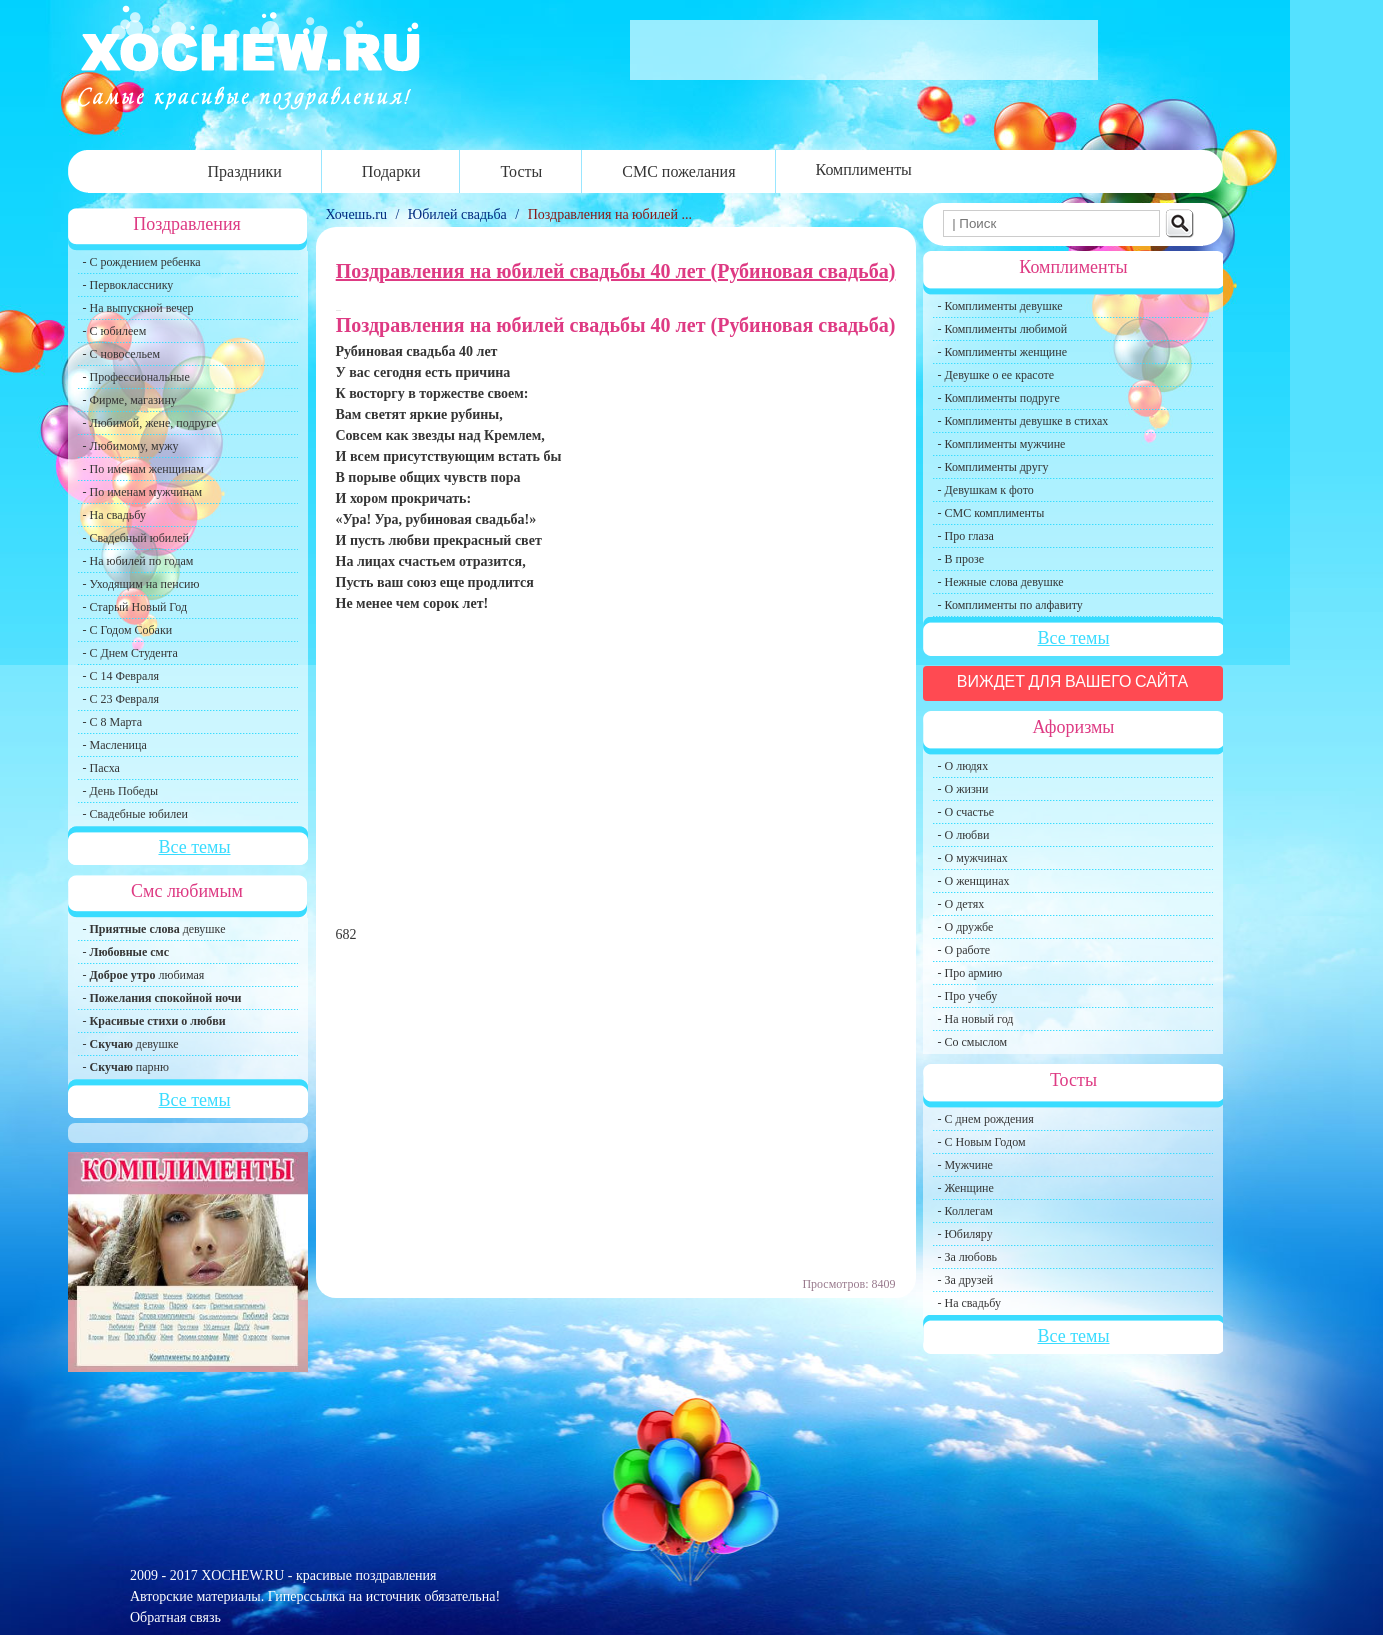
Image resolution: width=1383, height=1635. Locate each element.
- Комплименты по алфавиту (1010, 605)
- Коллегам (965, 1211)
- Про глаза (966, 536)
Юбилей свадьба (457, 214)
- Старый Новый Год (135, 607)
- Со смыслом (973, 1042)
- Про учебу (968, 996)
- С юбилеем (115, 331)
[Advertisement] (616, 778)
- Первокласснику (128, 285)
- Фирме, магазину (130, 400)
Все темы (194, 847)
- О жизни (963, 789)
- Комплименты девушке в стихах (1023, 421)
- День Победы (121, 791)
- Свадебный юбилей (136, 538)
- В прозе (961, 559)
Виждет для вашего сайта (1073, 681)
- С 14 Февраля (121, 676)
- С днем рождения (986, 1119)
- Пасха (101, 768)
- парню (126, 1067)
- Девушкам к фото (986, 490)
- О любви (964, 835)
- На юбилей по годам (138, 561)
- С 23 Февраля (121, 699)
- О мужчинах (973, 858)
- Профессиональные (136, 377)
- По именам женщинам (143, 469)
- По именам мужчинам (143, 492)
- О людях (963, 766)
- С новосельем (121, 354)
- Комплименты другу (993, 467)
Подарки (391, 171)
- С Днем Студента (130, 653)
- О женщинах (974, 881)
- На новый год (976, 1019)
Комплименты (864, 169)
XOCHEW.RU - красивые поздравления (318, 1575)
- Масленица (115, 745)
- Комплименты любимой (1003, 329)
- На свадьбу (114, 515)
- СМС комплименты (991, 513)
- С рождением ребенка (142, 262)
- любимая (144, 975)
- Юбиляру (965, 1234)
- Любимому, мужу (131, 446)
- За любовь (968, 1257)
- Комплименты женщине (1003, 352)
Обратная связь (175, 1617)
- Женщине (966, 1188)
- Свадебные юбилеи (135, 814)
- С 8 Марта (113, 722)
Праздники (245, 171)
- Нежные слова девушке (1001, 582)
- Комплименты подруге (999, 398)
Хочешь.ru (358, 214)
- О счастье (966, 812)
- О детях (961, 904)
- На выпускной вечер (138, 308)
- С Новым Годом (982, 1142)
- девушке (154, 929)
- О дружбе (966, 927)
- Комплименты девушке (1000, 306)
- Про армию (970, 973)
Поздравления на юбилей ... (610, 214)
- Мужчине (965, 1165)
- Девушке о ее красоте (996, 375)
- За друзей (966, 1280)
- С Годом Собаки (128, 630)
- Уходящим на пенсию (141, 584)
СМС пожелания (678, 171)
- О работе (964, 950)
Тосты (521, 171)
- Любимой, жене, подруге (150, 423)
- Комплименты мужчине (1002, 444)
